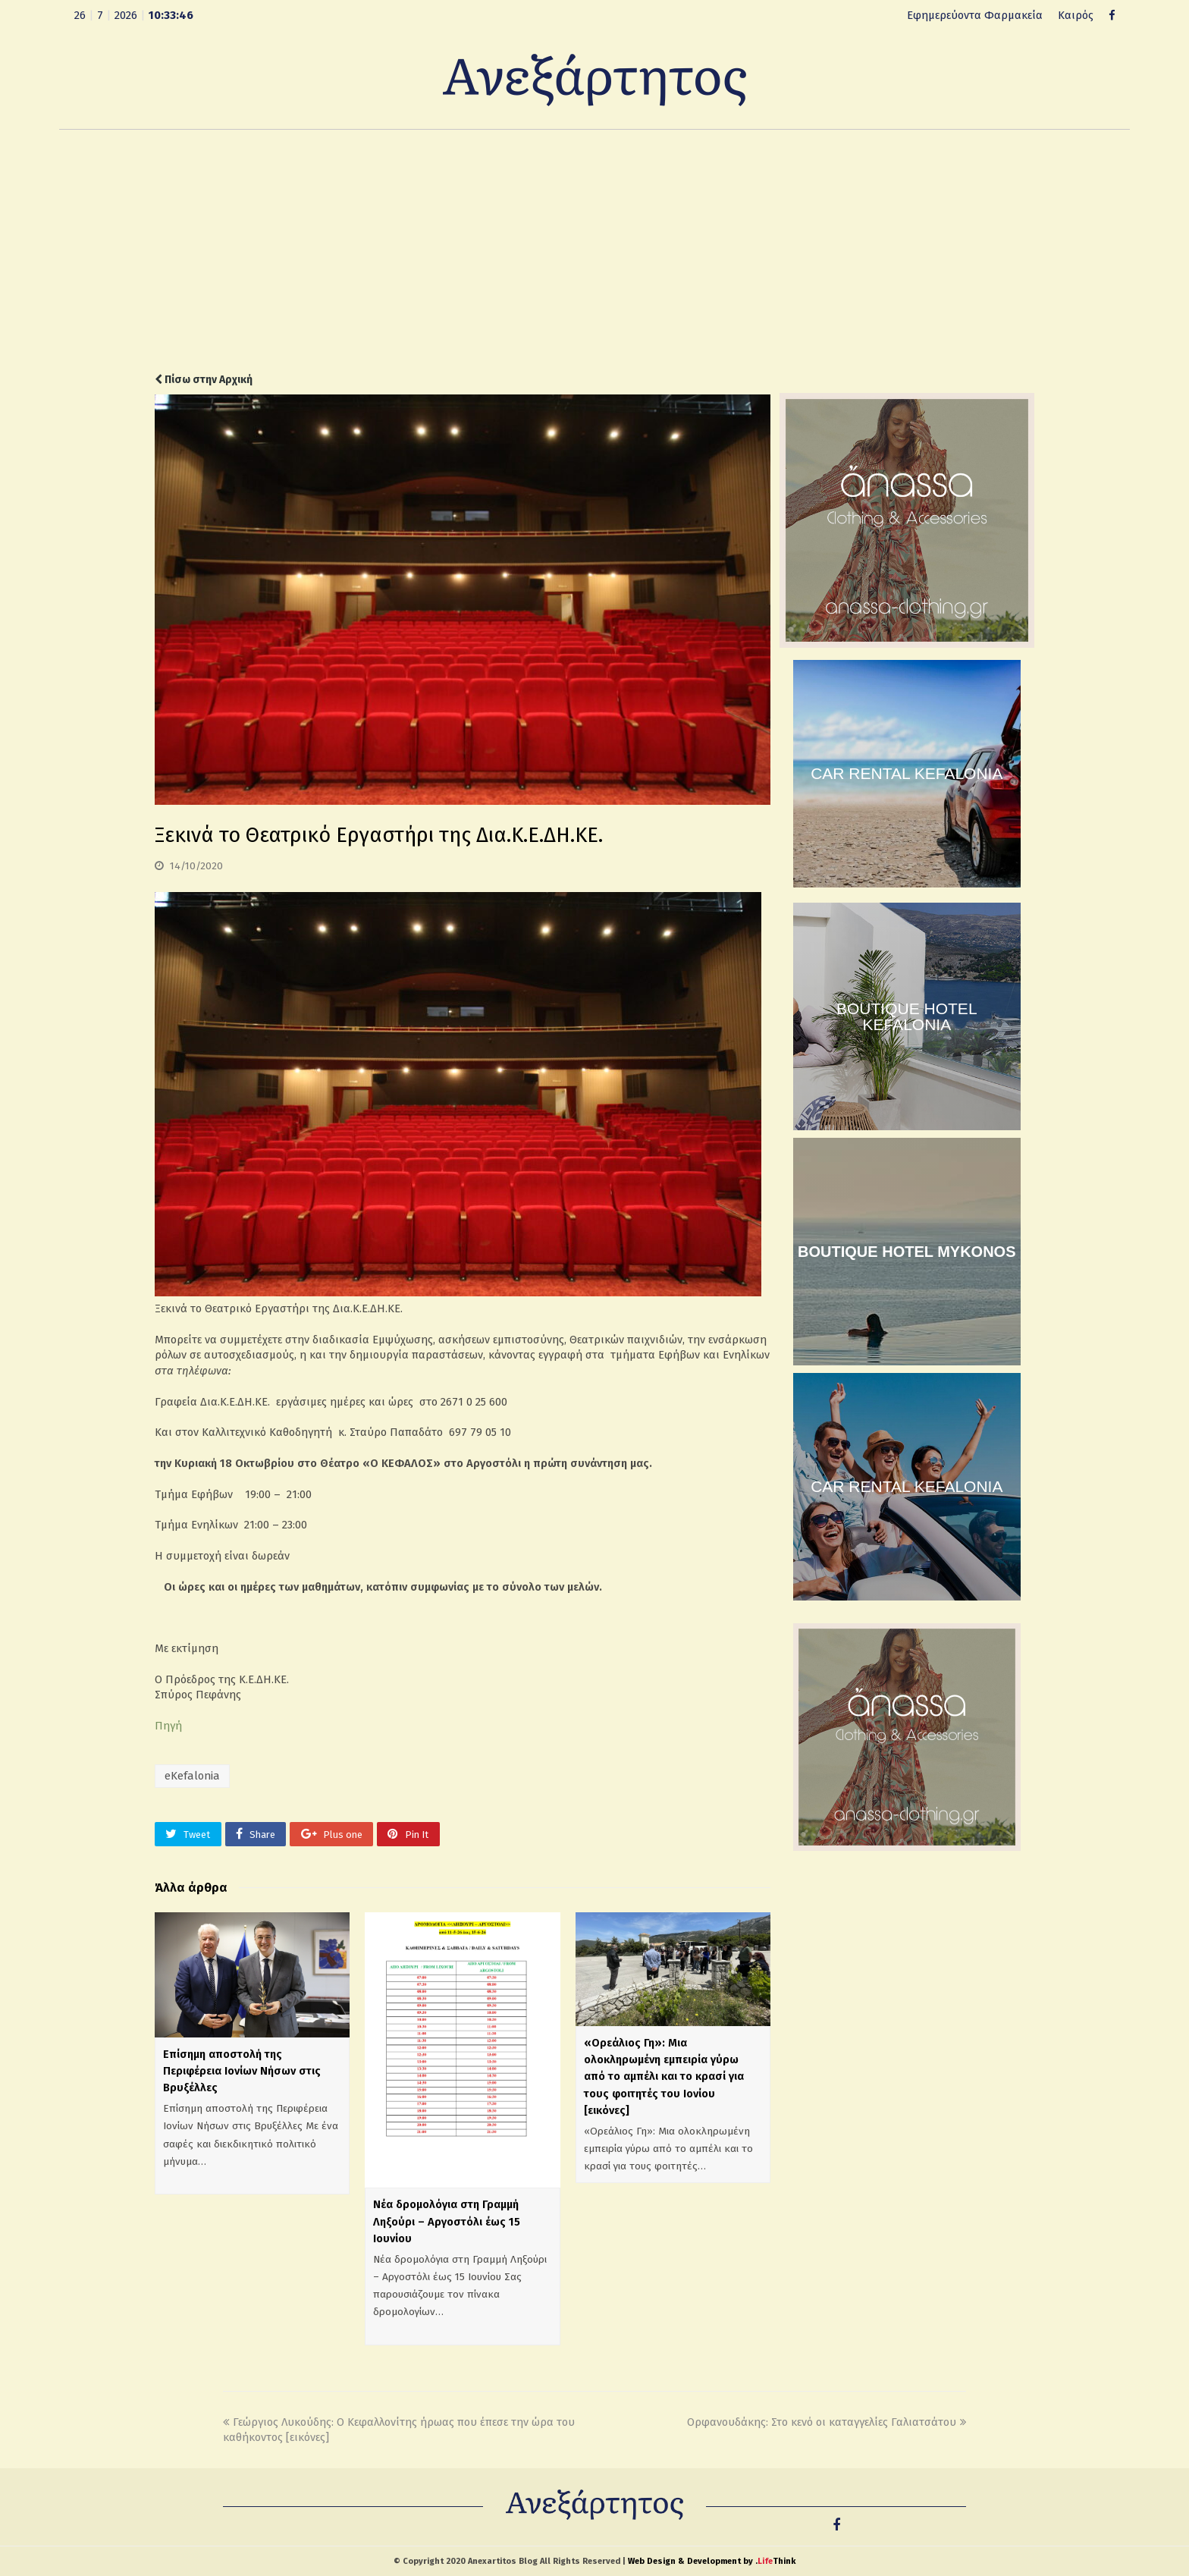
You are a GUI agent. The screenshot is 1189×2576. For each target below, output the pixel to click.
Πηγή (168, 1726)
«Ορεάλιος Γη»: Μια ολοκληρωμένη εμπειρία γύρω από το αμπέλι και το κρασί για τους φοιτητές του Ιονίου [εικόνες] (664, 2076)
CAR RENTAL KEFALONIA (906, 773)
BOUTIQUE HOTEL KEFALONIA (906, 1016)
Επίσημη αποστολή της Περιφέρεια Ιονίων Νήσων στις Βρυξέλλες (242, 2070)
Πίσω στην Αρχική (204, 379)
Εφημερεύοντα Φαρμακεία (975, 15)
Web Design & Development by (711, 2561)
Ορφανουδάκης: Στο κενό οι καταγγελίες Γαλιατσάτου (826, 2422)
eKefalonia (192, 1776)
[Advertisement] (594, 251)
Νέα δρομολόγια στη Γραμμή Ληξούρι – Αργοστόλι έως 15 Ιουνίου (446, 2221)
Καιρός (1075, 15)
